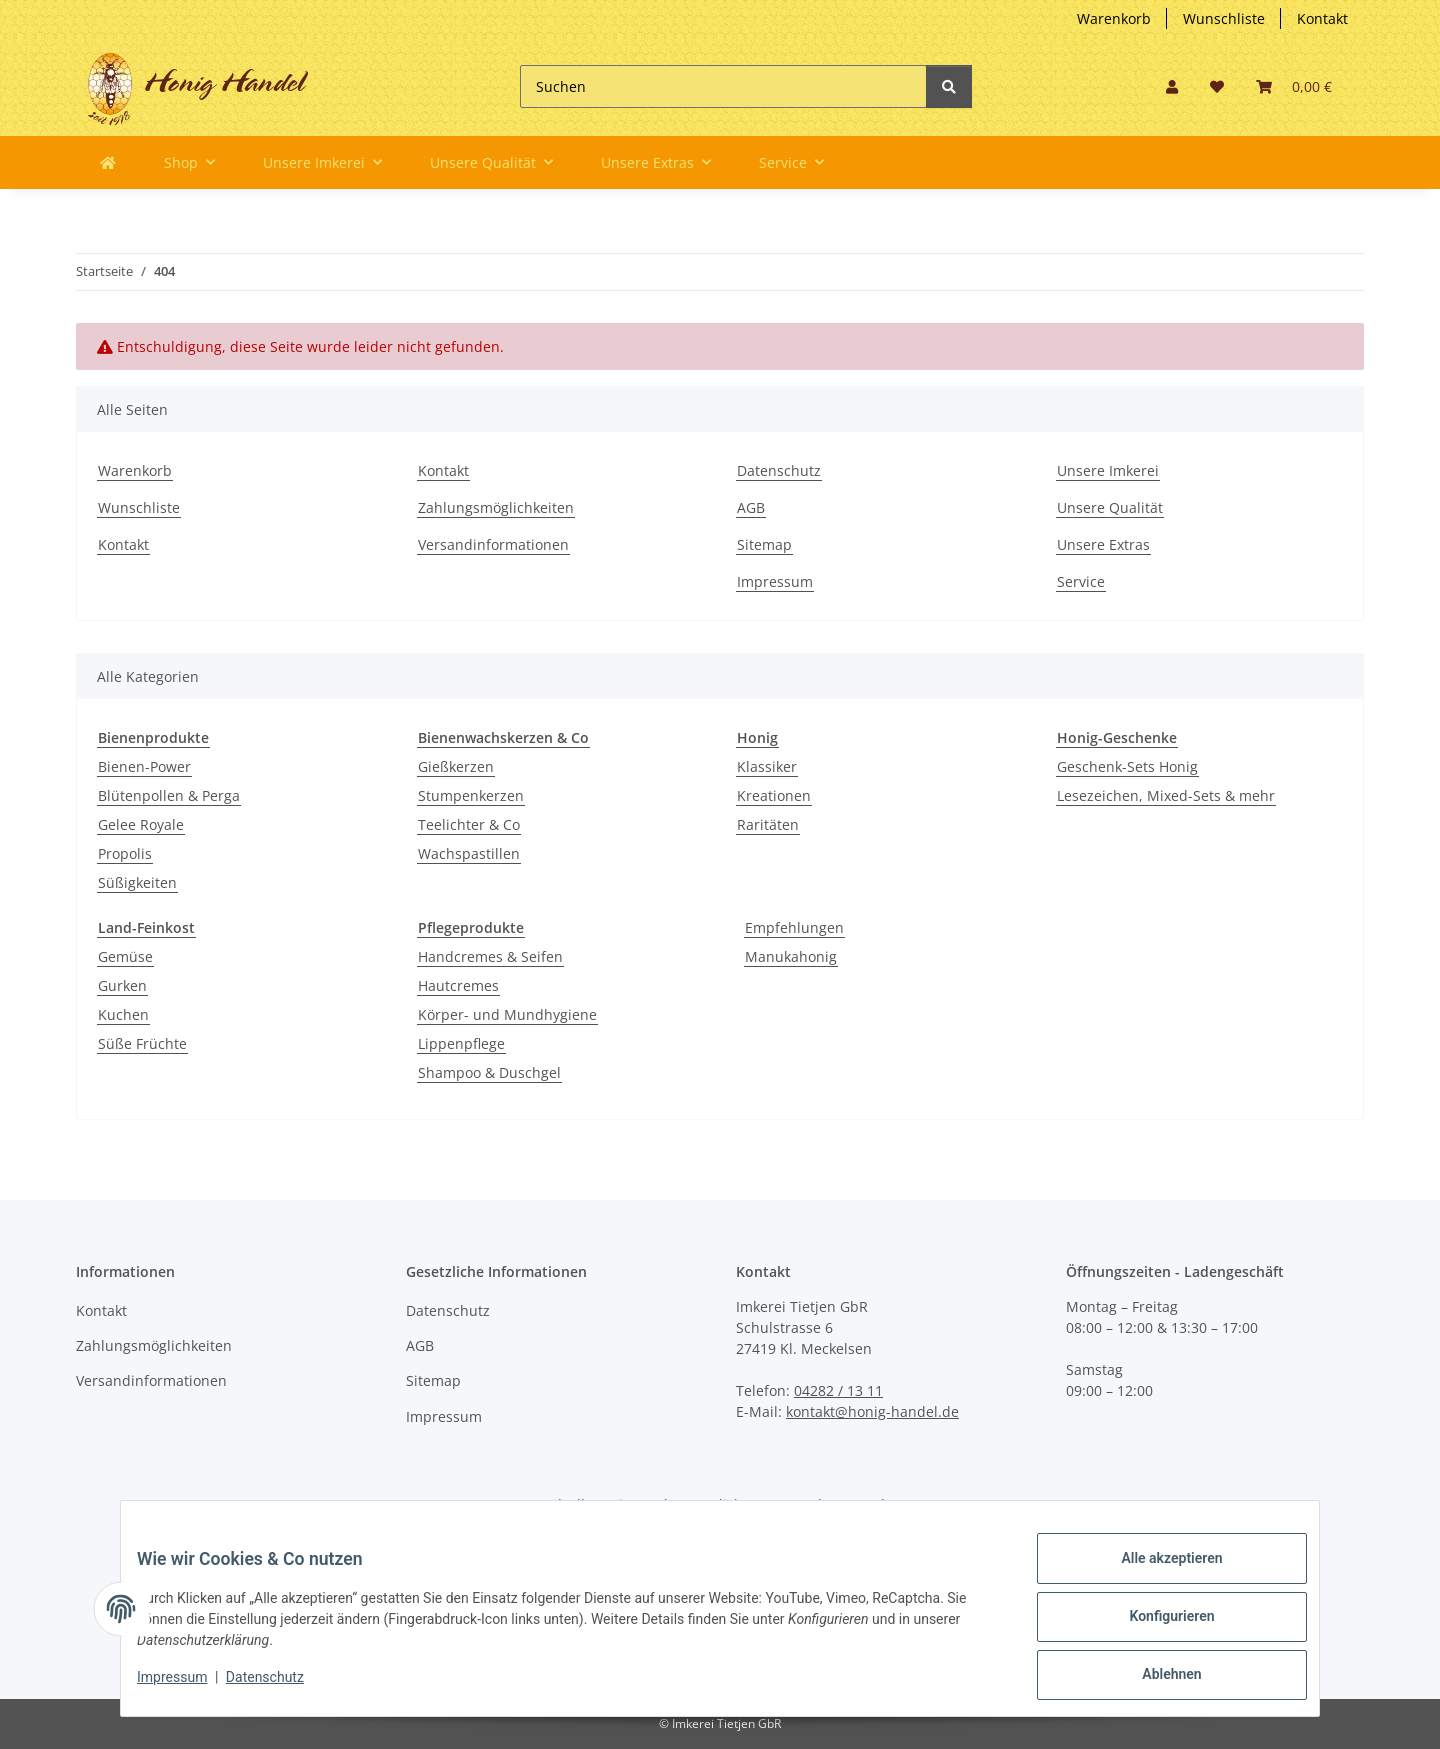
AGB (751, 507)
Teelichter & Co (469, 824)
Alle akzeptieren (1155, 1574)
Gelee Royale (141, 824)
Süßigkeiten (137, 882)
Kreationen (774, 795)
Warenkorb (1114, 18)
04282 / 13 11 (838, 1390)
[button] (1172, 86)
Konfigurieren (1155, 1626)
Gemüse (125, 956)
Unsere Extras (1103, 544)
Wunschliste (1224, 18)
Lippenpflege (461, 1043)
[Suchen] (723, 86)
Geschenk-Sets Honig (1127, 766)
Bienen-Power (144, 766)
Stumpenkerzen (471, 795)
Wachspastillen (469, 853)
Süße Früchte (142, 1043)
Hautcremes (458, 985)
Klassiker (767, 766)
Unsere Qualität (1110, 507)
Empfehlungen (794, 927)
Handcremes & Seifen (490, 956)
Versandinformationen (493, 544)
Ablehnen (1155, 1678)
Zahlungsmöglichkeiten (496, 507)
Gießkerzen (456, 766)
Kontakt (1322, 18)
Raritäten (768, 824)
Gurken (122, 985)
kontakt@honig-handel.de (872, 1411)
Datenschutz (779, 470)
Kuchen (123, 1014)
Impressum (775, 581)
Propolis (125, 853)
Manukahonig (791, 956)
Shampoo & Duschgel (489, 1072)
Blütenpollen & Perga (169, 795)
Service (1081, 581)
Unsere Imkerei (1108, 470)
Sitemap (764, 544)
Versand (857, 1504)
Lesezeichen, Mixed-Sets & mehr (1166, 795)
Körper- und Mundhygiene (507, 1014)
